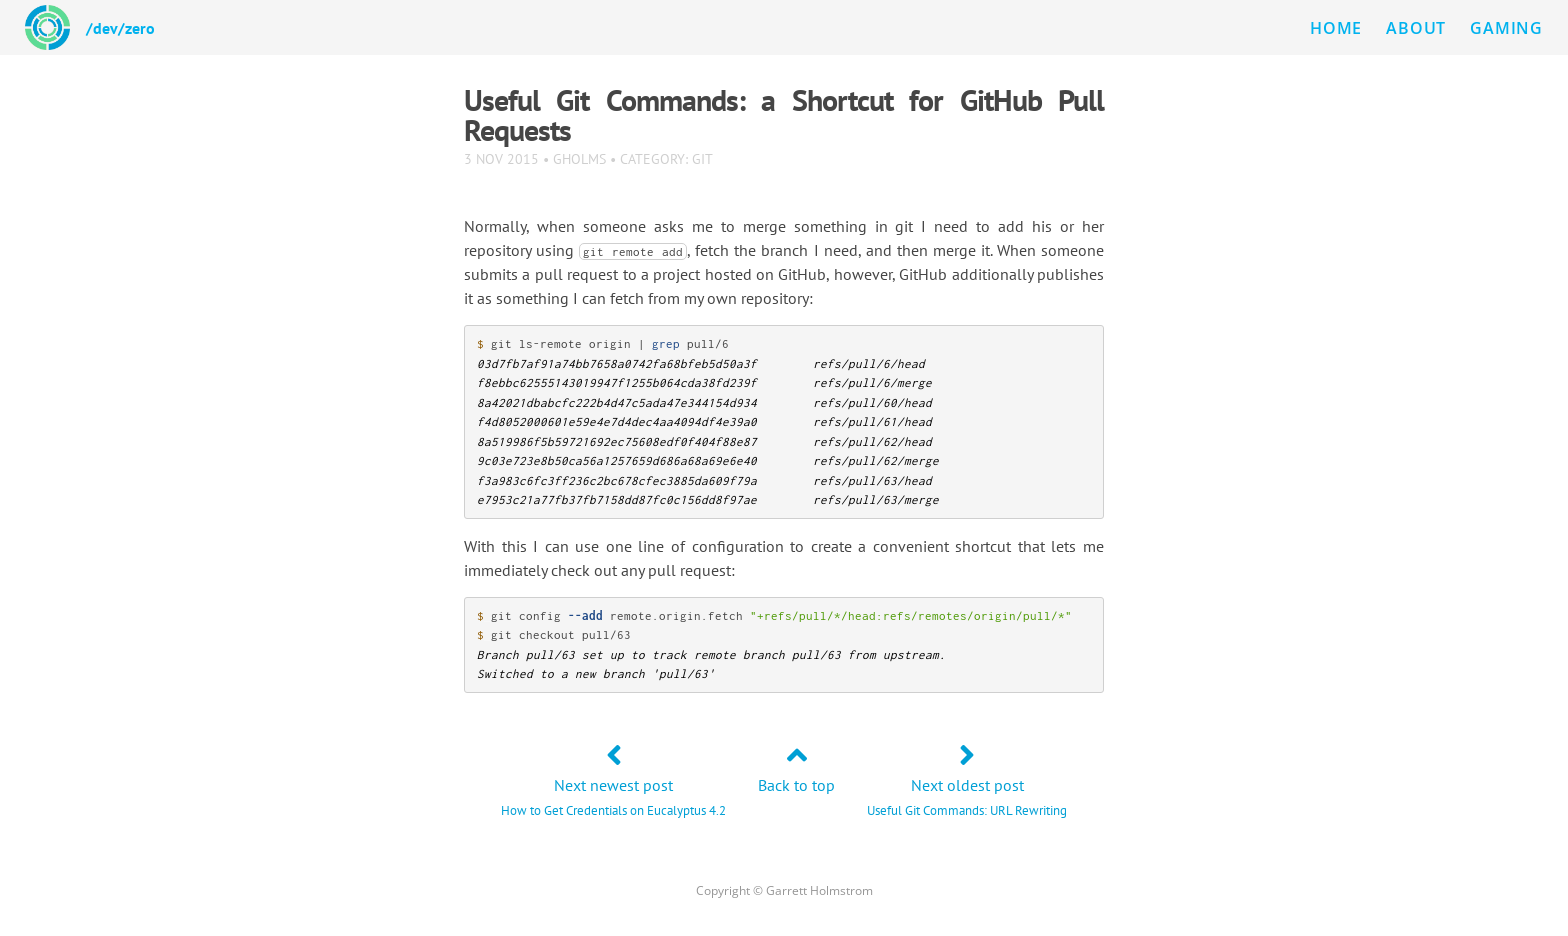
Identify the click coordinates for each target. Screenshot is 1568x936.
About (1416, 28)
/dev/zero (120, 28)
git (702, 158)
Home (1336, 28)
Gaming (1506, 28)
